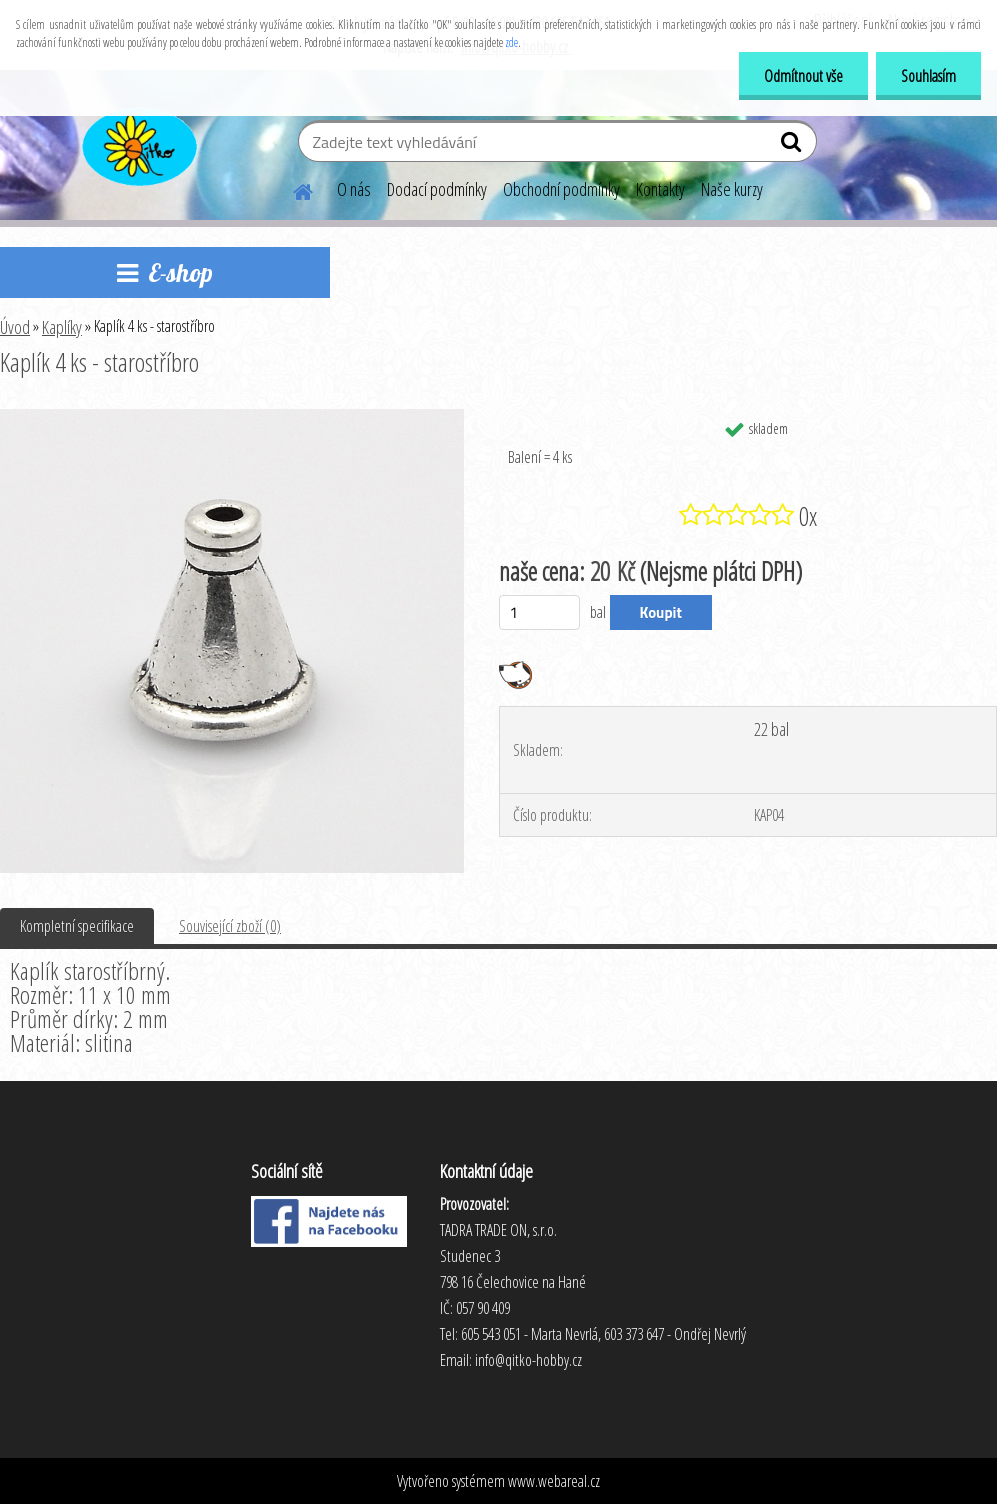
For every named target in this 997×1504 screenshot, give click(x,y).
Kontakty (660, 189)
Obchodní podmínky (561, 189)
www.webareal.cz (554, 1481)
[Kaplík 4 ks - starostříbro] (232, 417)
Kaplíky (62, 327)
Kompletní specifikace (77, 926)
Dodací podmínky (437, 189)
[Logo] (137, 144)
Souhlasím (928, 76)
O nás (354, 189)
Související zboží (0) (230, 926)
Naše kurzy (732, 189)
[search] (793, 146)
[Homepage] (291, 189)
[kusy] (539, 612)
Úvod (15, 327)
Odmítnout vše (803, 76)
